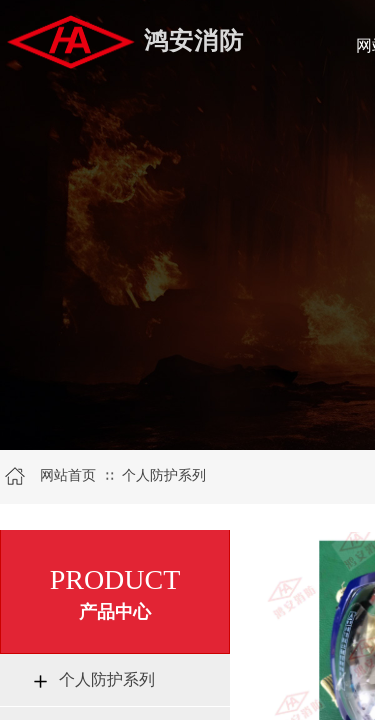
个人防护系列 (164, 475)
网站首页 (68, 475)
